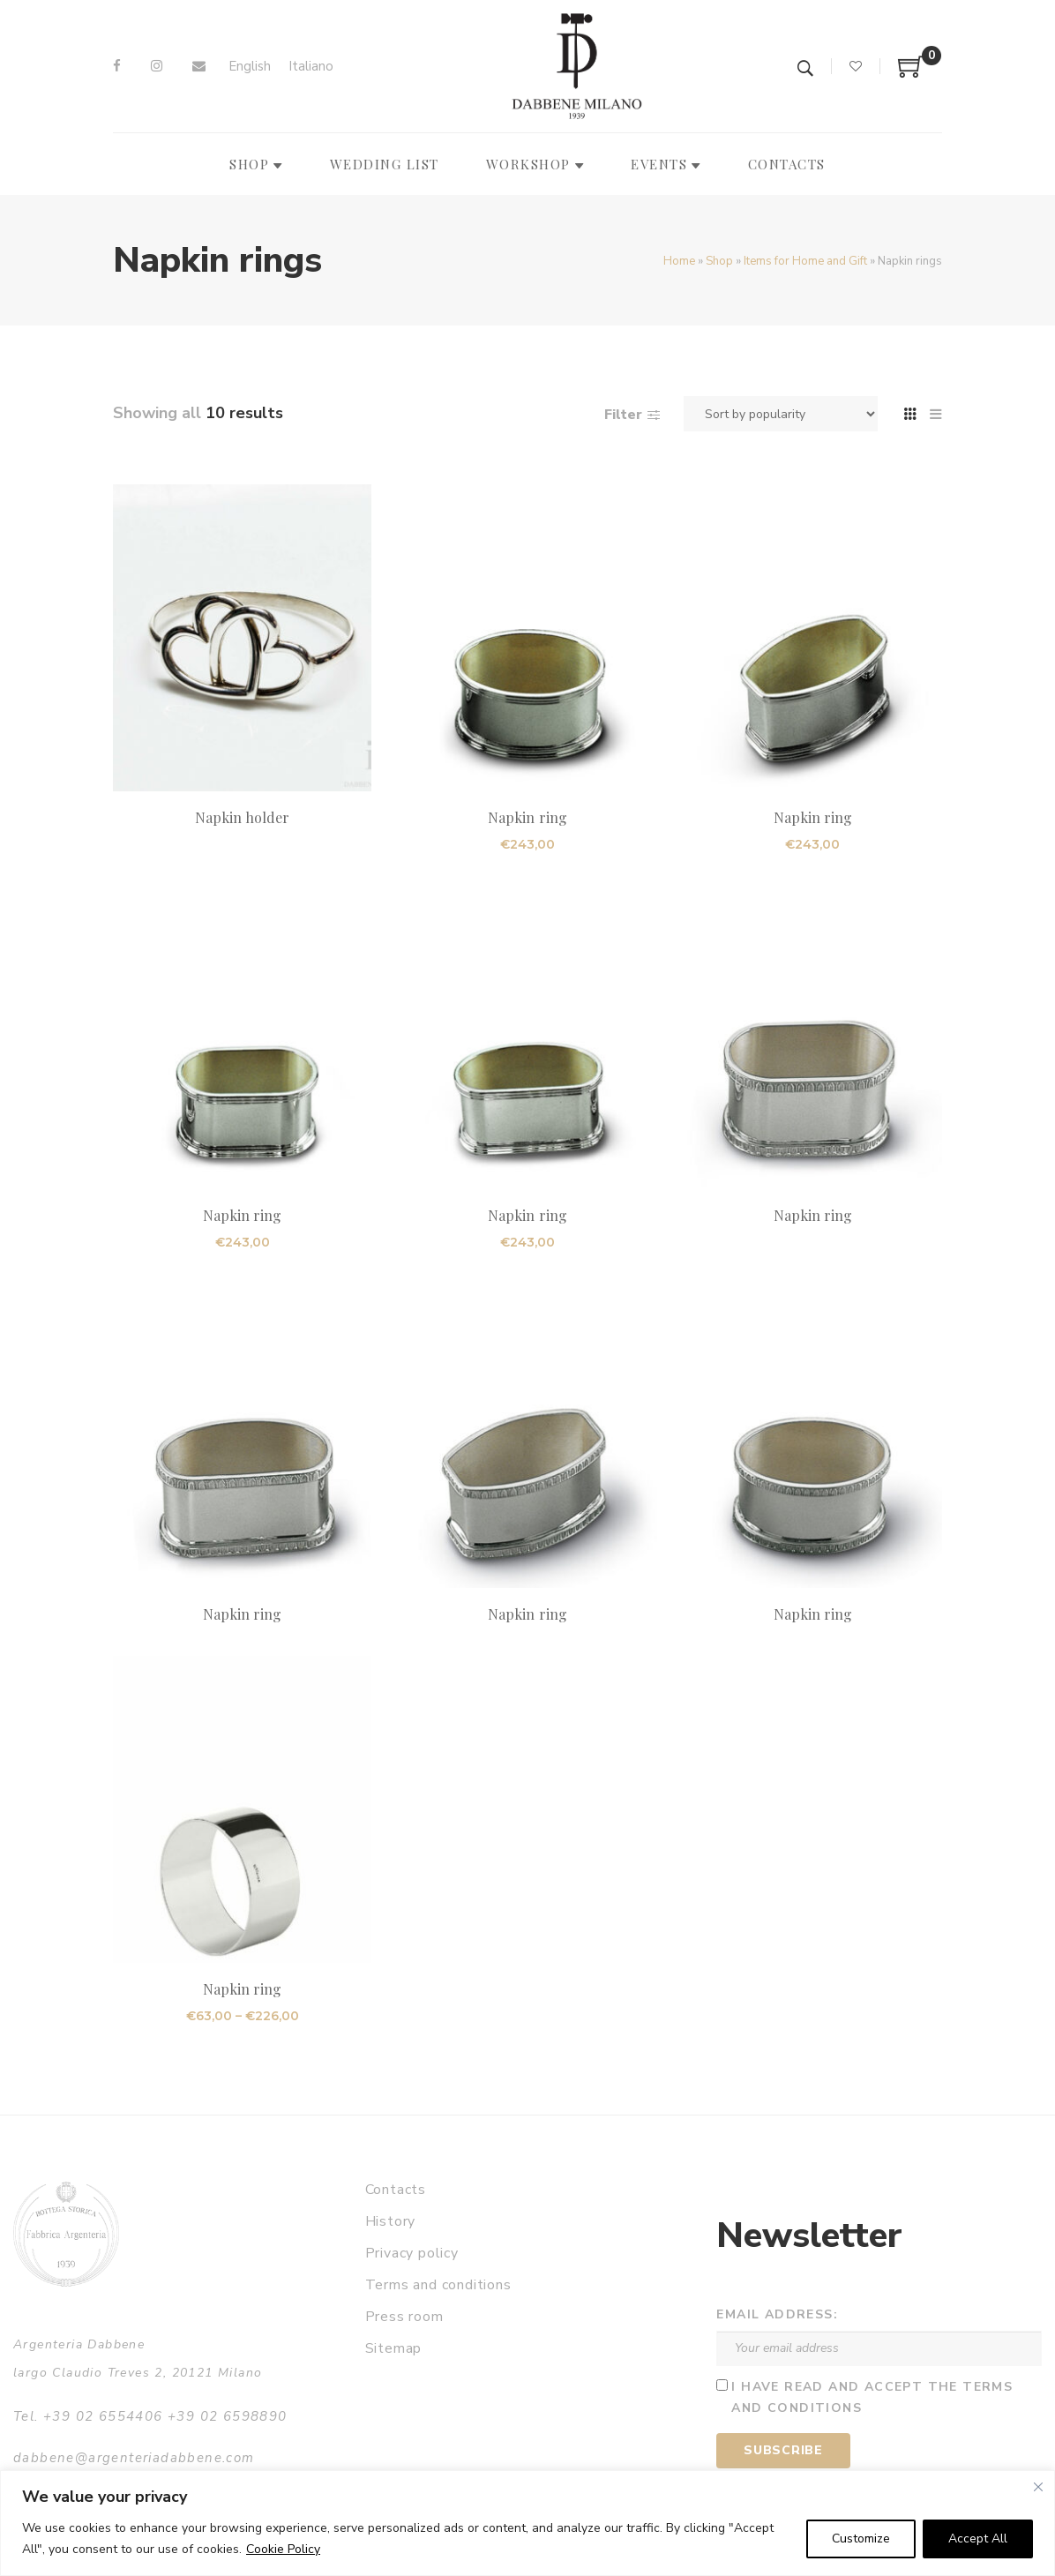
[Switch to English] (250, 67)
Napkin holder (242, 817)
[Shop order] (781, 413)
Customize (861, 2538)
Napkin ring (527, 817)
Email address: (777, 2314)
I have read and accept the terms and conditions (872, 2397)
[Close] (1038, 2486)
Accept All (977, 2538)
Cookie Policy (283, 2549)
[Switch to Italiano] (311, 67)
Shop (719, 261)
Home (679, 261)
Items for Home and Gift (805, 261)
